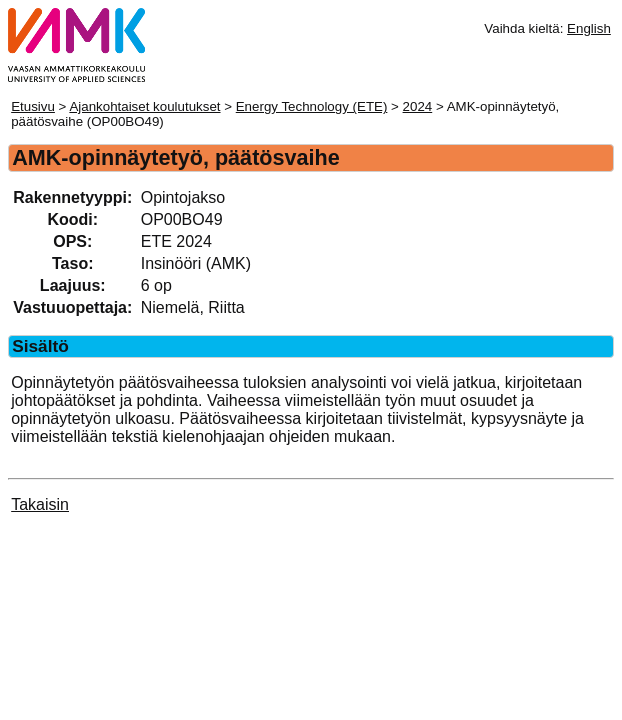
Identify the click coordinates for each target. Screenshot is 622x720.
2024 (418, 106)
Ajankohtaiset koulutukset (144, 106)
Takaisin (40, 504)
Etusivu (33, 106)
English (589, 28)
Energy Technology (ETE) (312, 106)
